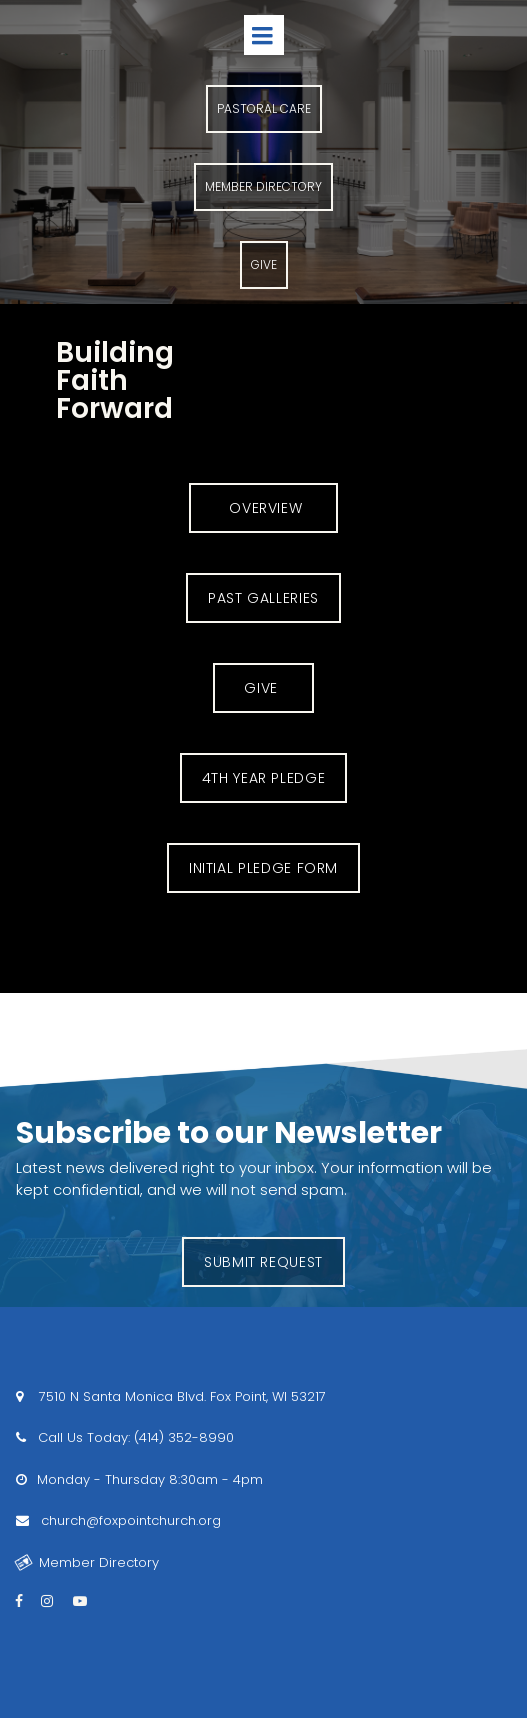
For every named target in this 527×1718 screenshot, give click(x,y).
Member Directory (87, 1562)
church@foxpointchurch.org (129, 1520)
